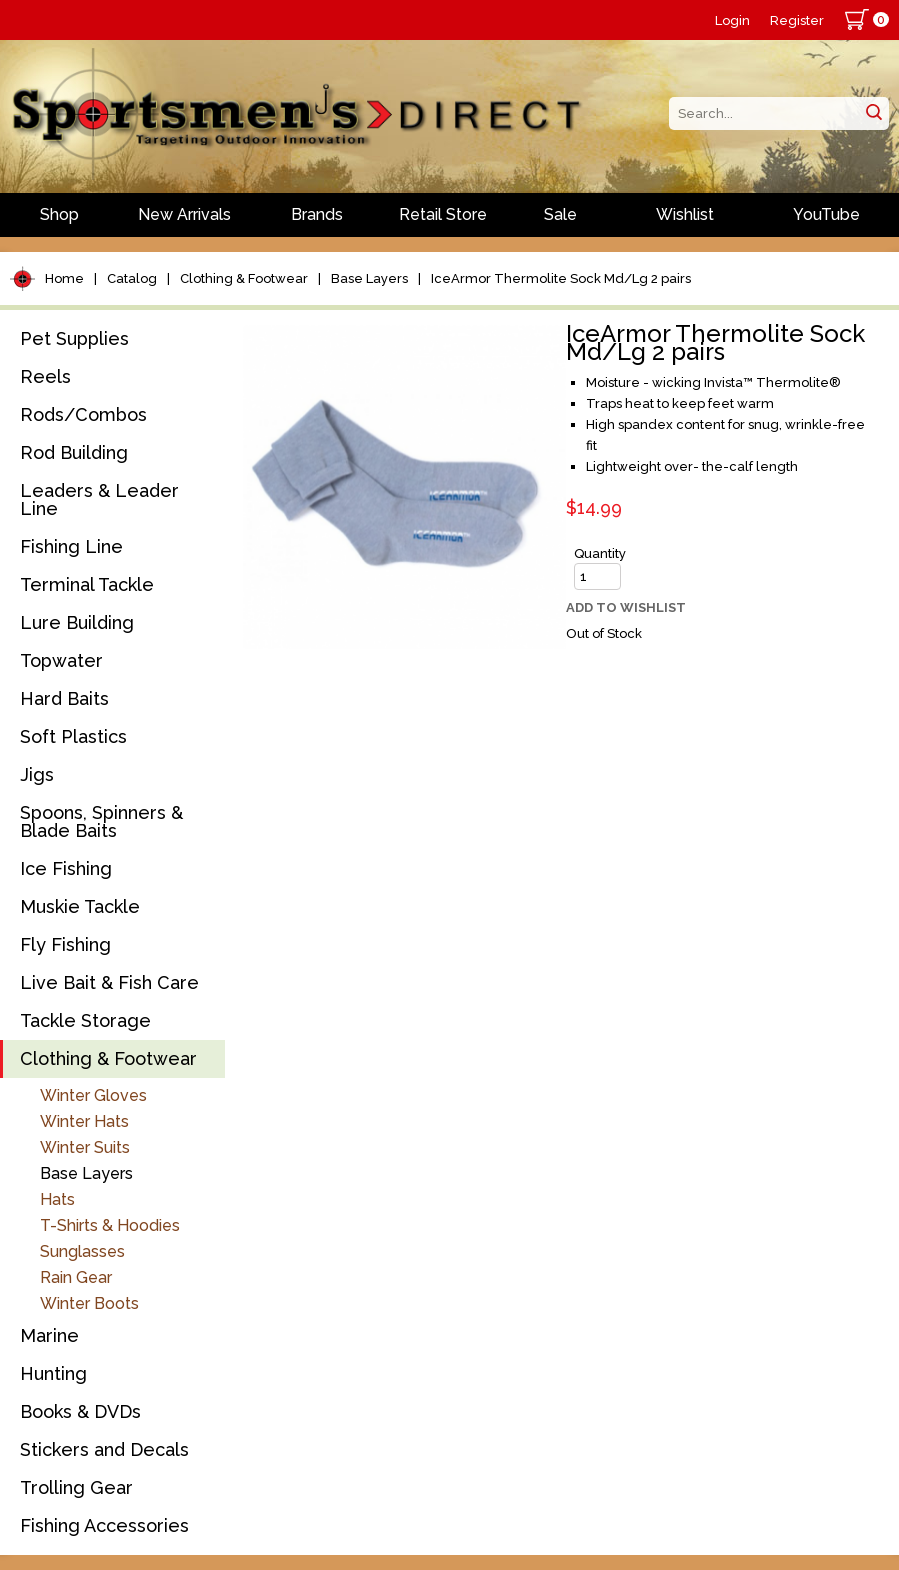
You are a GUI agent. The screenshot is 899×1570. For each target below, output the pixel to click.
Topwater (61, 660)
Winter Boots (89, 1303)
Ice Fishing (66, 868)
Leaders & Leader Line (99, 499)
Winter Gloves (93, 1095)
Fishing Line (71, 546)
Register (797, 20)
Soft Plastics (73, 736)
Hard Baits (64, 698)
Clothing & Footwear (244, 278)
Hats (57, 1199)
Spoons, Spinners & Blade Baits (101, 821)
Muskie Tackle (80, 906)
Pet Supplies (74, 338)
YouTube (826, 214)
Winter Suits (85, 1147)
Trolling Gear (76, 1487)
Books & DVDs (80, 1411)
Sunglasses (82, 1251)
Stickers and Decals (104, 1449)
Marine (49, 1335)
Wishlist (685, 214)
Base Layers (369, 278)
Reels (45, 376)
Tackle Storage (85, 1020)
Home (64, 278)
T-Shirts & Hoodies (110, 1225)
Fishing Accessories (104, 1525)
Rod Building (74, 452)
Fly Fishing (65, 944)
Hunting (53, 1373)
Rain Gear (76, 1277)
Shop (59, 214)
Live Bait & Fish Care (109, 982)
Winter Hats (84, 1121)
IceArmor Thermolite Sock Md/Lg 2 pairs (561, 278)
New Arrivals (184, 214)
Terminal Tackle (87, 584)
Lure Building (77, 622)
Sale (560, 214)
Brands (317, 214)
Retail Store (443, 214)
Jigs (37, 774)
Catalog (132, 278)
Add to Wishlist (626, 607)
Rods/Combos (83, 414)
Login (732, 20)
